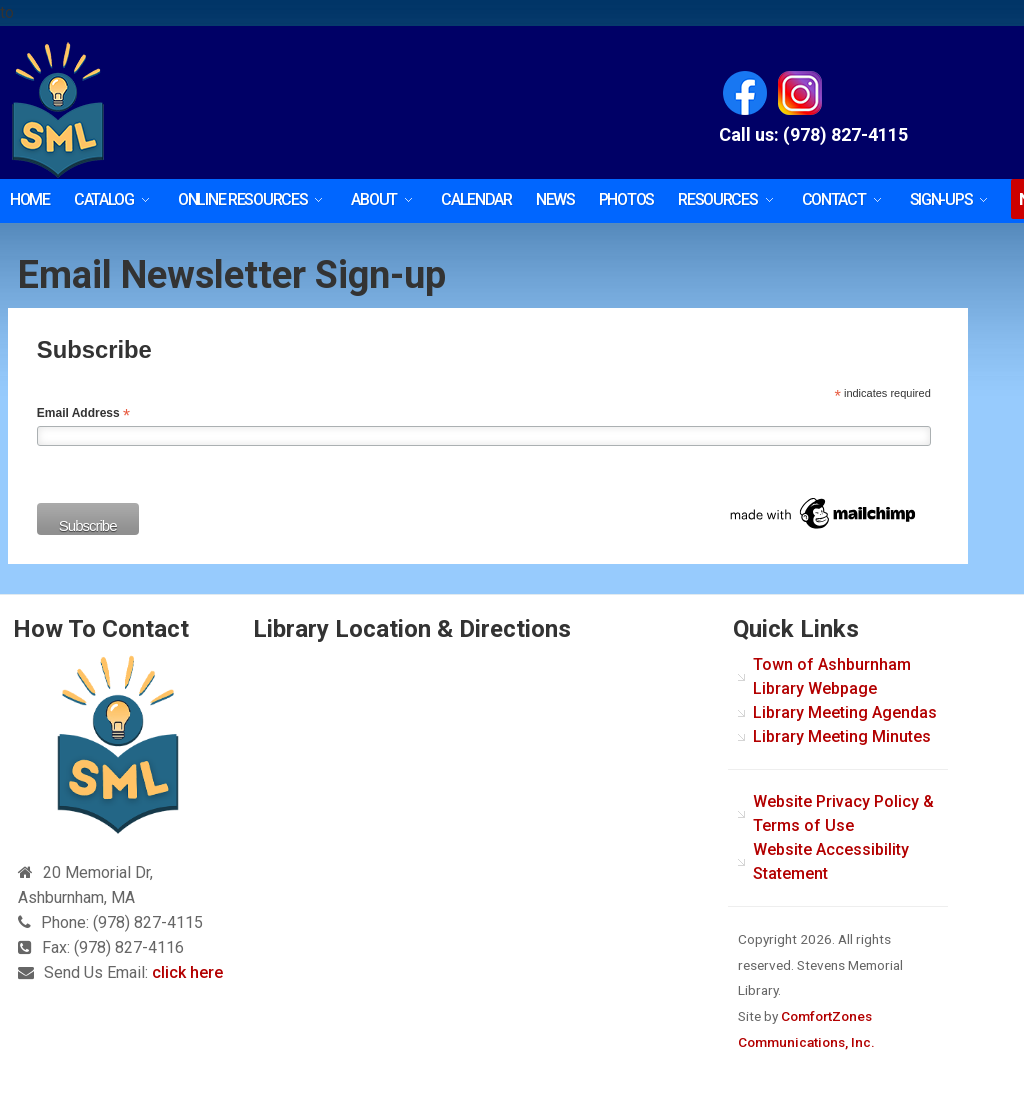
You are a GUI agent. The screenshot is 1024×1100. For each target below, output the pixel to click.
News (555, 199)
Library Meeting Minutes (842, 736)
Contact (834, 199)
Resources (717, 199)
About (374, 199)
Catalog (104, 199)
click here (187, 972)
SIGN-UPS (941, 199)
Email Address (83, 414)
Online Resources (243, 199)
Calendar (476, 199)
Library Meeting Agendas (845, 712)
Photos (626, 199)
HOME (30, 199)
